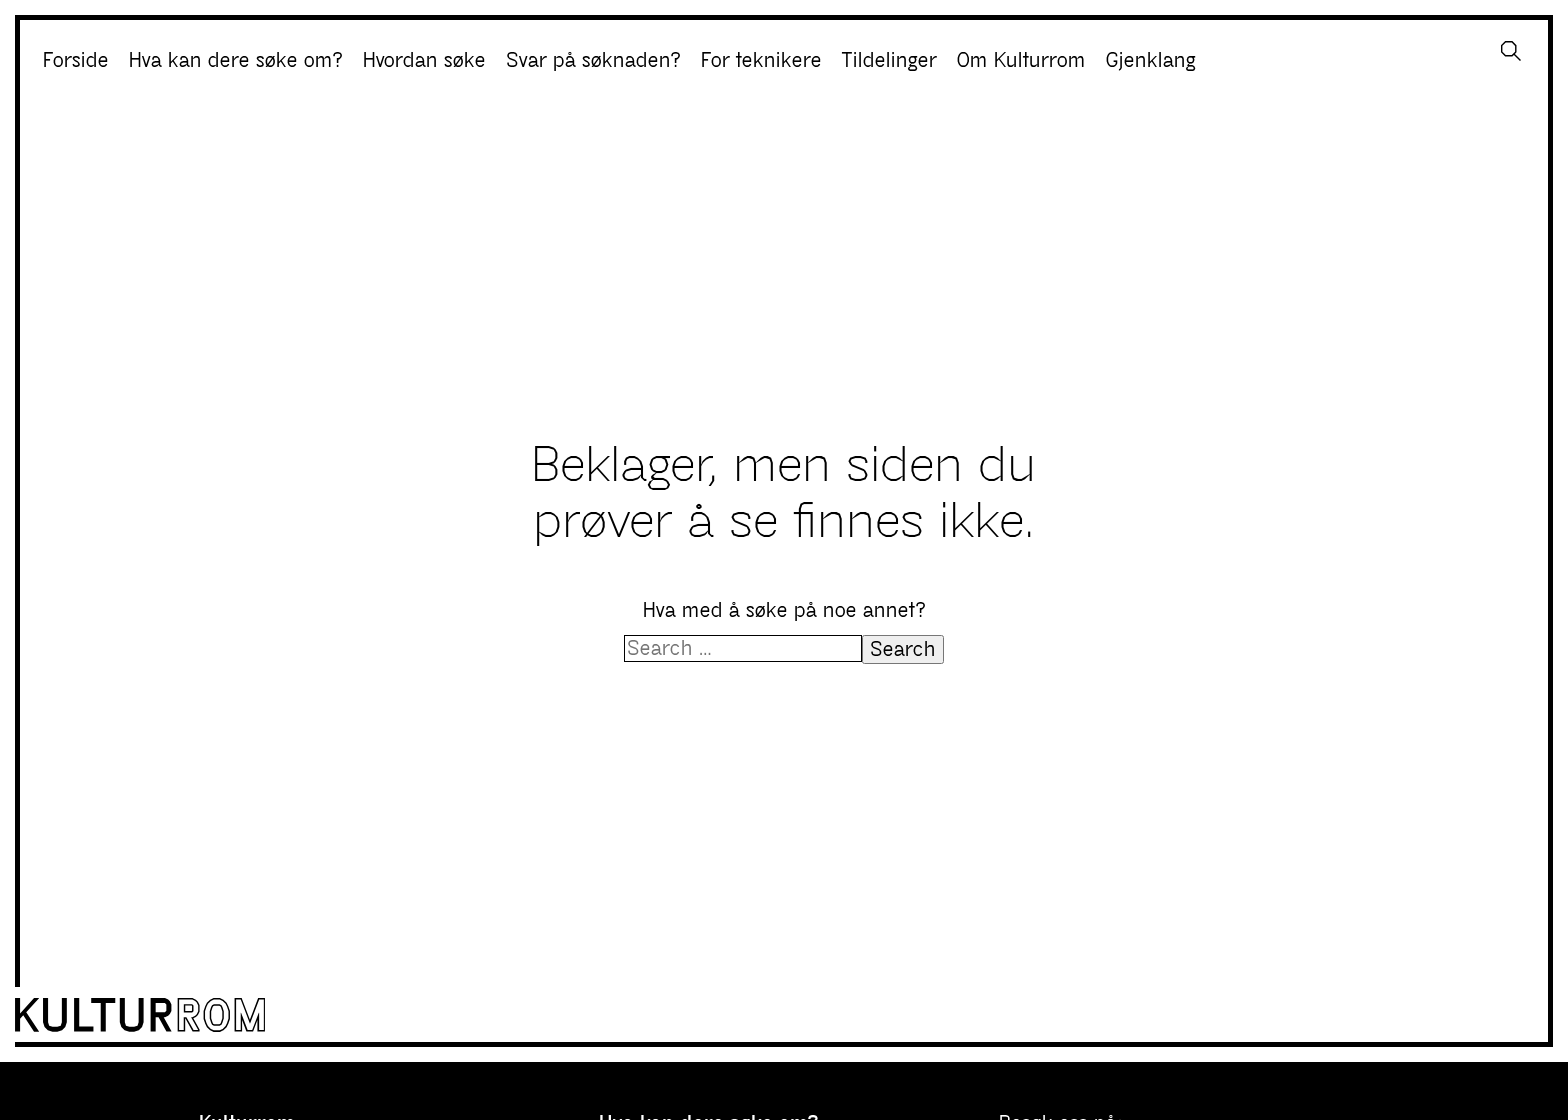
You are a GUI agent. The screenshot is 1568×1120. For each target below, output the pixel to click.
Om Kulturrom (1021, 60)
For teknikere (761, 60)
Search (903, 649)
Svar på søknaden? (593, 60)
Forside (76, 60)
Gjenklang (1151, 60)
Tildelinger (889, 60)
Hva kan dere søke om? (236, 60)
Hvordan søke (424, 60)
